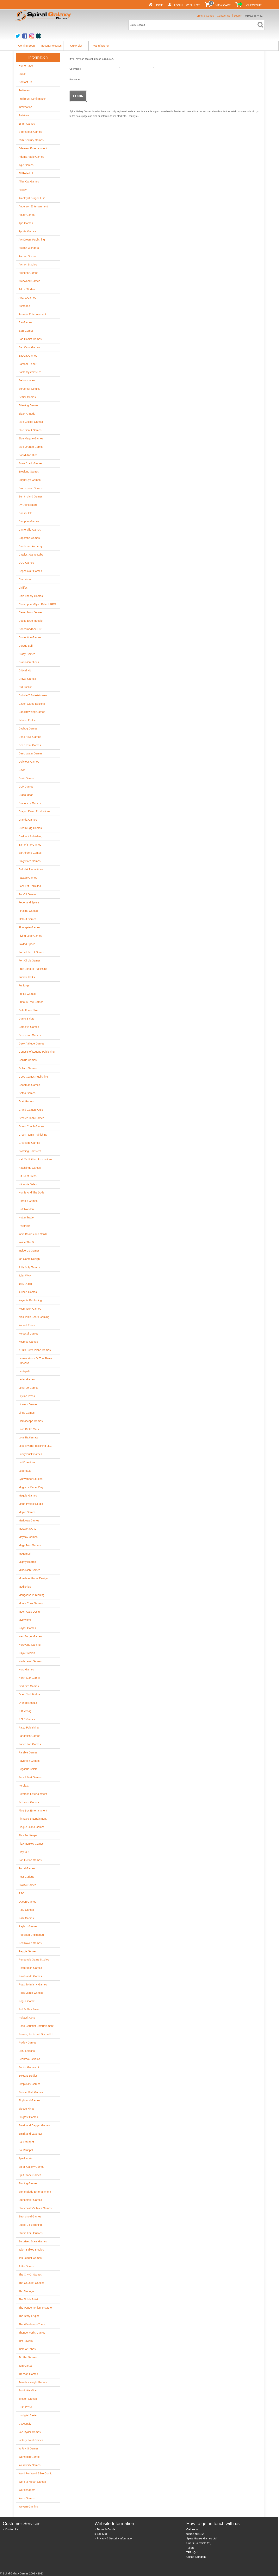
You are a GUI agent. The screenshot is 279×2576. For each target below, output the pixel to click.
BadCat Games (28, 355)
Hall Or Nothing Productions (35, 1159)
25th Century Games (31, 140)
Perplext (23, 1785)
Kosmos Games (28, 1341)
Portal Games (27, 1868)
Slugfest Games (28, 2117)
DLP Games (26, 786)
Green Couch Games (31, 1126)
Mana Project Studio (31, 1503)
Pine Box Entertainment (33, 1810)
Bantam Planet (27, 364)
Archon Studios (28, 264)
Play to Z (24, 1851)
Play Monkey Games (31, 1843)
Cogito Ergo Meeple (31, 620)
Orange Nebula (28, 1702)
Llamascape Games (31, 1421)
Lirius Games (26, 1412)
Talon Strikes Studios (31, 2249)
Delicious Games (29, 761)
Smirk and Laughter (30, 2133)
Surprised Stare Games (33, 2241)
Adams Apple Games (31, 156)
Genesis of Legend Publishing (37, 1051)
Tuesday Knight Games (33, 2382)
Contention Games (30, 637)
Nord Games (26, 1669)
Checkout (254, 5)
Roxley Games (27, 2042)
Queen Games (27, 1901)
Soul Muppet (26, 2142)
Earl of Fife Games (30, 844)
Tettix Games (26, 2266)
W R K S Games (29, 2448)
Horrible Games (28, 1200)
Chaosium (25, 579)
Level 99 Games (28, 1387)
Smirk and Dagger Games (34, 2125)
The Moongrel (27, 2291)
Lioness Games (28, 1404)
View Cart (222, 5)
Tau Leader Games (30, 2257)
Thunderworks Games (32, 2332)
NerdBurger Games (30, 1636)
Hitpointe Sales (28, 1184)
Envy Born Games (30, 861)
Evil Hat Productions (31, 869)
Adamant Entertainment (33, 148)
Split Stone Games (30, 2175)
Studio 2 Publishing (30, 2224)
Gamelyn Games (29, 1026)
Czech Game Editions (32, 703)
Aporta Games (27, 231)
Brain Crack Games (30, 463)
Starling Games (28, 2183)
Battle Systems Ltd (30, 372)
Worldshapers (27, 2489)
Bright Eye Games (30, 479)
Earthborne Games (30, 852)
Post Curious (26, 1876)
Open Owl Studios (29, 1694)
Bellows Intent (27, 380)
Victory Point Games (31, 2440)
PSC (21, 1893)
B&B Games (26, 330)
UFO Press (25, 2407)
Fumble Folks (27, 977)
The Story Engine (29, 2315)
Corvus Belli (26, 645)
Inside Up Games (29, 1250)
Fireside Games (28, 910)
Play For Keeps (28, 1835)
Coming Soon (26, 45)
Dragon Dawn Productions (34, 811)
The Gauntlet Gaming (32, 2282)
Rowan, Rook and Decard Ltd (36, 2034)
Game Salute (26, 1018)
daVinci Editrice (28, 720)
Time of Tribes (27, 2349)
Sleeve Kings (26, 2108)
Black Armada (27, 413)
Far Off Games (27, 894)
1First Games (27, 123)
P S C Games (27, 1719)
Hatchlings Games (30, 1167)
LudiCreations (27, 1462)
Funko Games (27, 993)
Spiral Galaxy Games (31, 2166)
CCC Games (26, 562)
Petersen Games (29, 1802)
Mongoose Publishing (32, 1595)
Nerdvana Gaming (30, 1644)
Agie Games (26, 165)
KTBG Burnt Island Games (35, 1350)
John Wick (25, 1275)
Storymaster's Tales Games (35, 2208)
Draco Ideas (26, 794)
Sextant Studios (28, 2075)
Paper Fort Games (30, 1744)
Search (237, 15)
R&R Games (26, 1918)
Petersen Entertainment (33, 1793)
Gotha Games (27, 1093)
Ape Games (26, 223)
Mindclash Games (29, 1570)
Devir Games (26, 778)
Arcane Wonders (29, 247)
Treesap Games (28, 2374)
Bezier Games (27, 397)
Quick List (76, 45)
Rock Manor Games (31, 1992)
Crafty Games (27, 654)
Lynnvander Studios (30, 1478)
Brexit (22, 73)
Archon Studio (27, 256)
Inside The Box (28, 1242)
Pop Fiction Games (30, 1860)
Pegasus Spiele (28, 1768)
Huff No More (27, 1209)
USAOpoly (25, 2423)
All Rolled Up (26, 173)
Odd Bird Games (29, 1686)
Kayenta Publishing (30, 1300)
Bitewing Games (28, 405)
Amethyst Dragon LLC (32, 198)
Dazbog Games (28, 728)
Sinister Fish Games (31, 2092)
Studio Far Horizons (31, 2233)
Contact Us (223, 15)
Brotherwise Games (30, 488)
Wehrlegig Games (29, 2456)
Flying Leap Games (30, 935)
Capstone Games (29, 537)
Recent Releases (51, 45)
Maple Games (27, 1512)
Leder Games (27, 1379)
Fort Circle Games (30, 960)
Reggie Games (28, 1951)
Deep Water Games (30, 753)
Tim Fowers (26, 2340)
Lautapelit (24, 1371)
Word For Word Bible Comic (35, 2473)
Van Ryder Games (30, 2432)
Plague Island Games (32, 1827)
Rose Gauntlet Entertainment (36, 2025)
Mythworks (25, 1619)
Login (178, 5)
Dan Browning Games (32, 711)
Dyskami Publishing (30, 836)
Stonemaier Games (30, 2199)
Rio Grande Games (30, 1976)
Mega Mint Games (30, 1545)
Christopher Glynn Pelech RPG (37, 604)
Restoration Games (30, 1967)
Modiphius (25, 1586)
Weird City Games (29, 2465)
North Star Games (29, 1677)
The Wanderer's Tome (32, 2324)
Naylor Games (27, 1628)
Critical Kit (25, 670)
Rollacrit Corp (27, 2017)
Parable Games (28, 1752)
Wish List (193, 5)
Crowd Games (27, 678)
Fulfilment (24, 90)
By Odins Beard (28, 504)
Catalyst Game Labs (31, 554)
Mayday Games (28, 1536)
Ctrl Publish (26, 687)
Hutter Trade (26, 1217)
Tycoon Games (28, 2398)
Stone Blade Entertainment (35, 2191)
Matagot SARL (27, 1528)
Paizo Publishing (29, 1727)
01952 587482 (195, 2533)
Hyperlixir (24, 1225)
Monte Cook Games (31, 1603)
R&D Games (26, 1909)
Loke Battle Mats (29, 1429)
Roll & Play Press (29, 2009)
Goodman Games (29, 1084)
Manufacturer (101, 45)
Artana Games (27, 297)
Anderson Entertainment (33, 206)
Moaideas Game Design (33, 1578)
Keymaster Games (30, 1308)
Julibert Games (28, 1292)
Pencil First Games (30, 1777)
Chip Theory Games (31, 596)
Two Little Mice (28, 2390)
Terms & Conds (204, 15)
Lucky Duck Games (30, 1454)
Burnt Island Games (31, 496)
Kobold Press (27, 1325)
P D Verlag (25, 1711)
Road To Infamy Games (33, 1984)
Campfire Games (29, 521)
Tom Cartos (26, 2365)
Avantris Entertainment (32, 314)
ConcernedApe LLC (30, 629)
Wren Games (26, 2498)
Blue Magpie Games (31, 438)
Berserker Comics (29, 388)
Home (159, 5)
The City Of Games (30, 2274)
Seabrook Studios (29, 2059)
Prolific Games (27, 1885)
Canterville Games (30, 529)
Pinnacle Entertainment (33, 1818)
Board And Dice (28, 455)
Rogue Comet (27, 2001)
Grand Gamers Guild (31, 1109)
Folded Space (27, 944)
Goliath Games (28, 1068)
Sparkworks (26, 2158)
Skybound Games (29, 2100)
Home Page (26, 65)
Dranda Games (28, 819)
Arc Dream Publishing (32, 239)
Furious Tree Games (31, 1001)
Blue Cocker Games (31, 421)
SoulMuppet (26, 2150)
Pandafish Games (29, 1735)
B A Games (25, 322)
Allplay (23, 189)
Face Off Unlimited (30, 886)
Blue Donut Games (30, 430)
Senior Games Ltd (29, 2067)
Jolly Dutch (25, 1283)
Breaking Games (29, 471)
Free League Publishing (33, 968)
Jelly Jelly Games (29, 1267)
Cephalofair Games (30, 571)
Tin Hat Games (28, 2357)
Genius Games (28, 1060)
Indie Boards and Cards (33, 1234)
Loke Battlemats (28, 1437)
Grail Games (26, 1101)
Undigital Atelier (28, 2415)
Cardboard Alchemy (30, 546)
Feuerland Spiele (29, 902)
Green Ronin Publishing (33, 1134)
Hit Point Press (28, 1176)
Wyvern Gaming (28, 2506)
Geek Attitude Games (31, 1043)
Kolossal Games (28, 1333)
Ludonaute (25, 1470)
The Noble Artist (28, 2299)
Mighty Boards (27, 1561)
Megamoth (25, 1553)
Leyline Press (27, 1396)
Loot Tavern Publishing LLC (35, 1445)
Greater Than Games (31, 1118)
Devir (22, 769)
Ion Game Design (29, 1258)
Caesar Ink (25, 513)
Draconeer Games (30, 803)
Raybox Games (28, 1926)
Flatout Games (27, 919)
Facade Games (28, 877)
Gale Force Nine (28, 1010)
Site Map (102, 2533)
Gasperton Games (30, 1035)
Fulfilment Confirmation (32, 98)
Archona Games (28, 272)
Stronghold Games (30, 2216)
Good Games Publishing (33, 1076)
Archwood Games (29, 281)
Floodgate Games (29, 927)
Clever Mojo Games (31, 612)
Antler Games (27, 214)
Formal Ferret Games (32, 952)
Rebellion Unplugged (31, 1934)
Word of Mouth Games (32, 2481)
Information (25, 107)
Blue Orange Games (31, 446)
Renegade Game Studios (34, 1959)
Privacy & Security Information (115, 2538)
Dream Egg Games (30, 828)
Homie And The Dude (32, 1192)
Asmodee (24, 305)
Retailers (24, 115)
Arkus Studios (27, 289)
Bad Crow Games (29, 347)
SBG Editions (27, 2050)
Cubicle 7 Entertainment (33, 695)
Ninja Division (27, 1653)
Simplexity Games (29, 2083)
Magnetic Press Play (31, 1487)
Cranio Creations (29, 662)
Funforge (24, 985)
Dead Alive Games (30, 736)
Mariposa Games (29, 1520)
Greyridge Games (29, 1142)
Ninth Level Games (30, 1661)
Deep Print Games (30, 745)
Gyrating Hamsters (30, 1151)
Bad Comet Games (30, 339)
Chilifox (23, 587)
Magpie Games (28, 1495)
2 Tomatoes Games (30, 131)
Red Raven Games (30, 1943)
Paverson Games (29, 1760)
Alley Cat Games (29, 181)
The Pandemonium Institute (35, 2307)
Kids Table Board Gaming (34, 1316)
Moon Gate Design (30, 1611)
